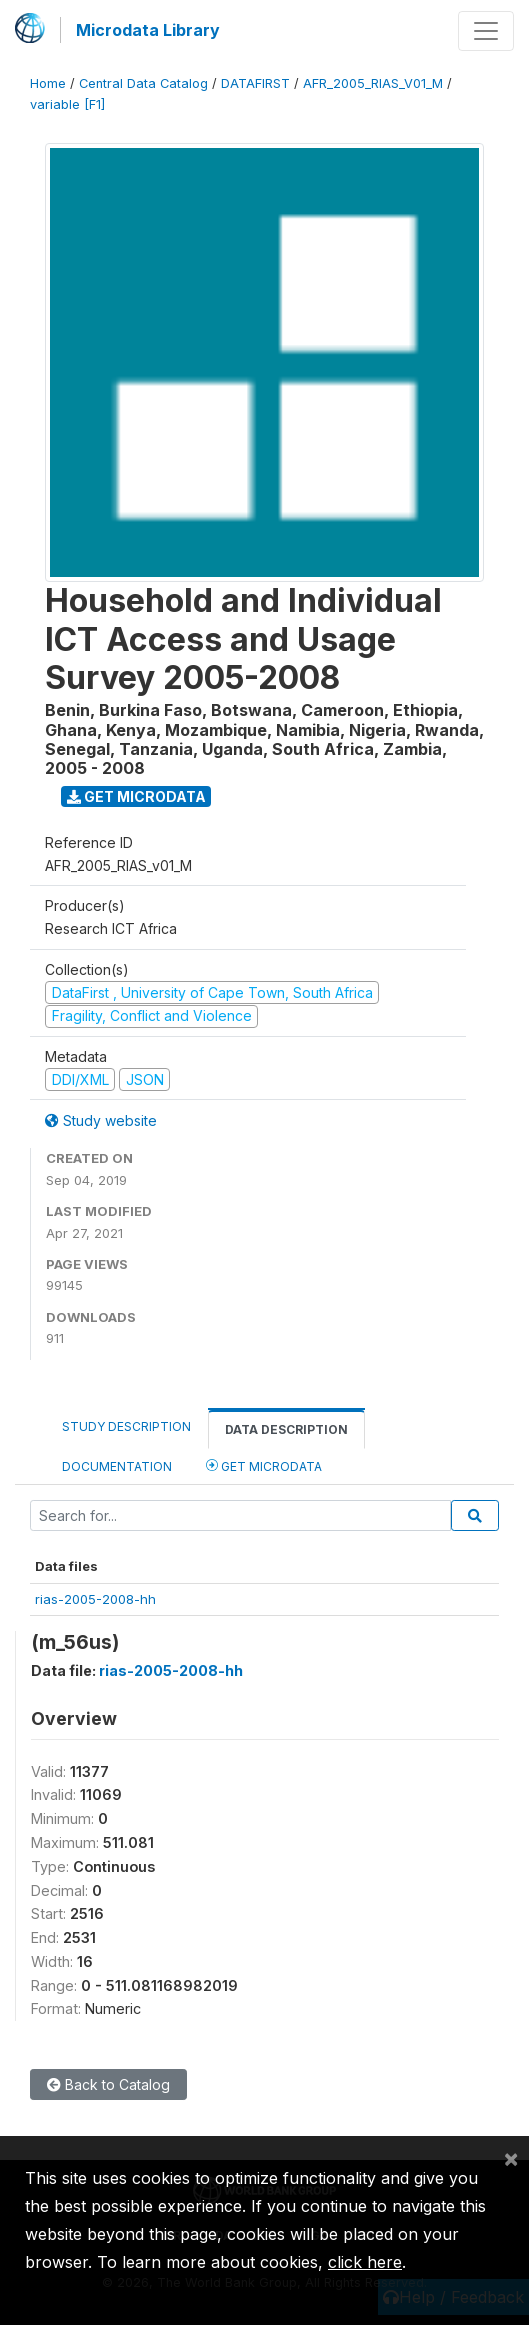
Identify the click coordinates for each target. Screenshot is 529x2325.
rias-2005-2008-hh (95, 1599)
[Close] (511, 2158)
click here (365, 2262)
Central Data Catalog (143, 83)
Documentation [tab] (117, 1466)
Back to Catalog (108, 2084)
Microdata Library (148, 30)
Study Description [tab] (126, 1426)
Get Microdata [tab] (264, 1465)
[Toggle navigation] (486, 31)
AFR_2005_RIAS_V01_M (373, 83)
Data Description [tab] (286, 1429)
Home (48, 83)
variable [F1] (67, 104)
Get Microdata (136, 796)
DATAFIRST (255, 83)
